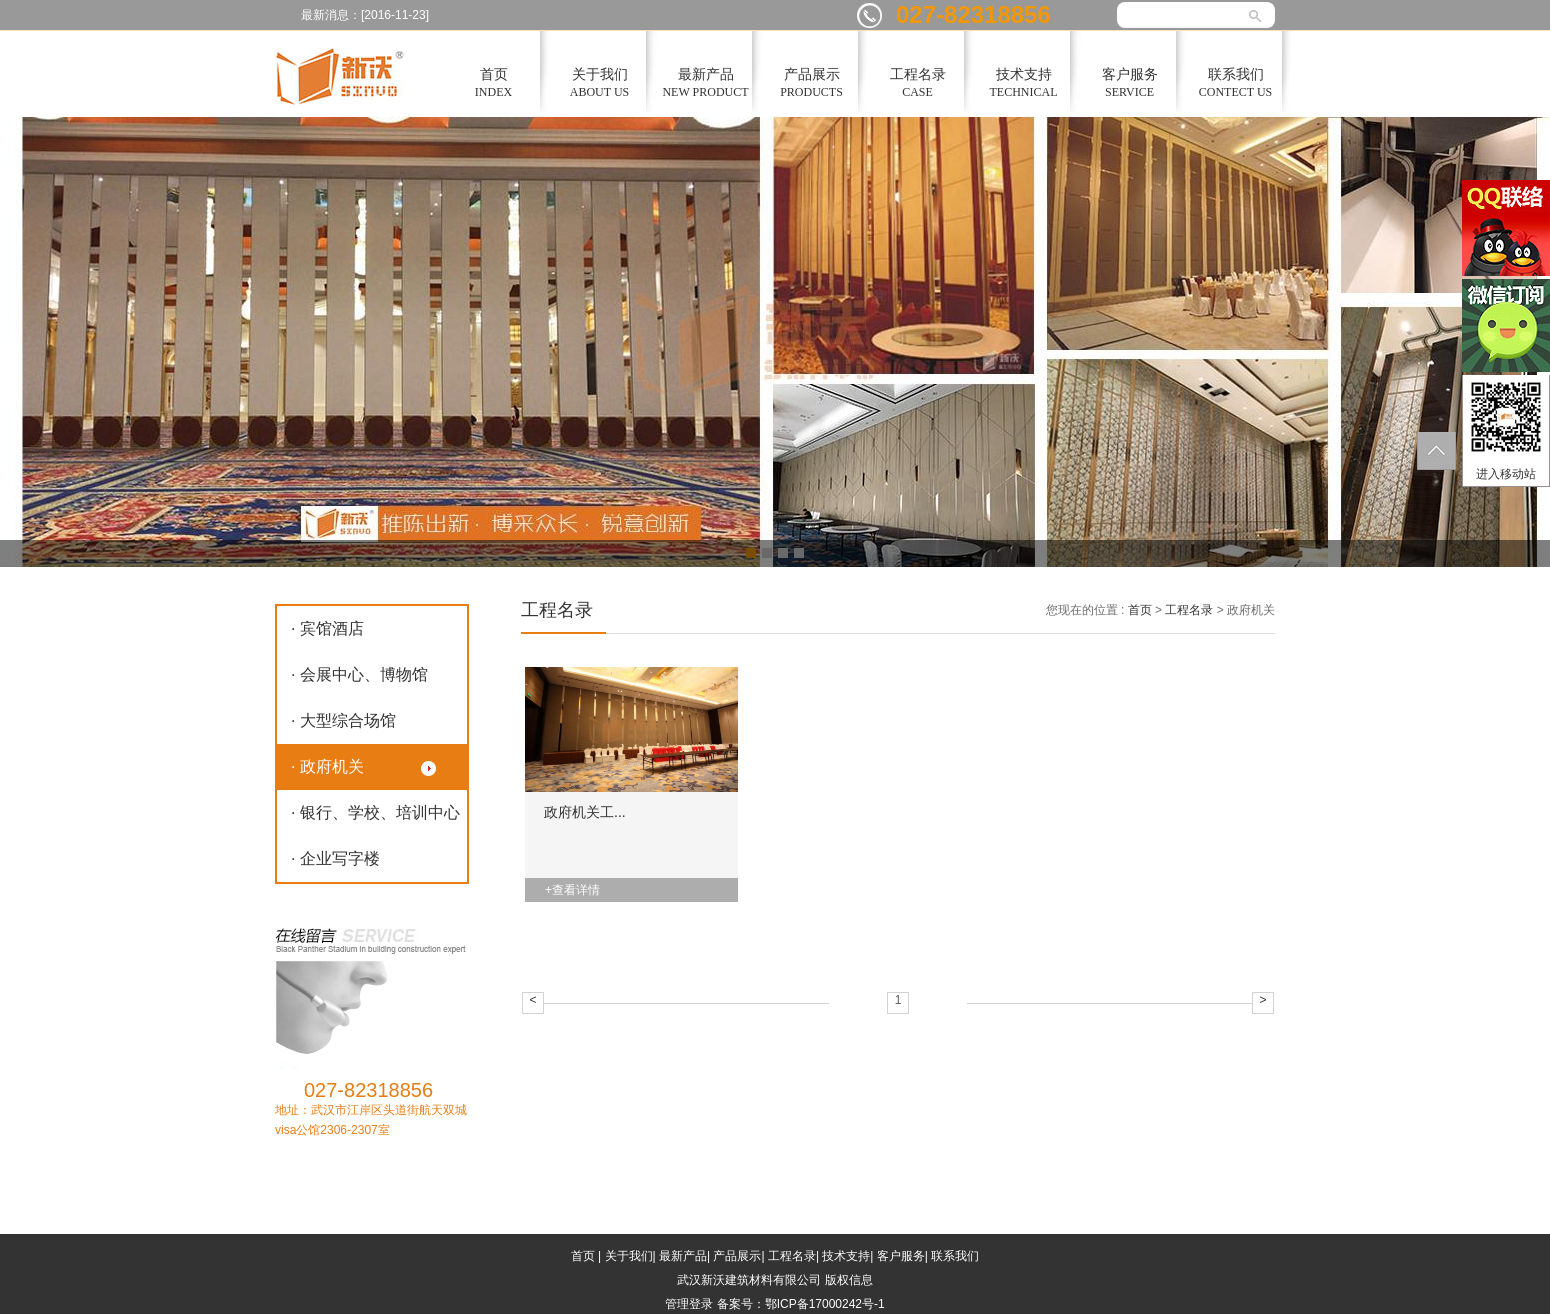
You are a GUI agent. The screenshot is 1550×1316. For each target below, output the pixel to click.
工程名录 (1189, 610)
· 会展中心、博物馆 (359, 674)
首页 (1140, 610)
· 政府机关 (327, 766)
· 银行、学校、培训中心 (375, 812)
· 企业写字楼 (335, 858)
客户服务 (901, 1256)
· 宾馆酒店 (327, 628)
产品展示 (737, 1256)
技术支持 (846, 1256)
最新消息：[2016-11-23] (365, 15)
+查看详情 (572, 890)
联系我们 (955, 1256)
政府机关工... (585, 812)
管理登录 (689, 1304)
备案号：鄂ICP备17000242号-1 (801, 1304)
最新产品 (683, 1256)
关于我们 (629, 1256)
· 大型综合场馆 (343, 720)
